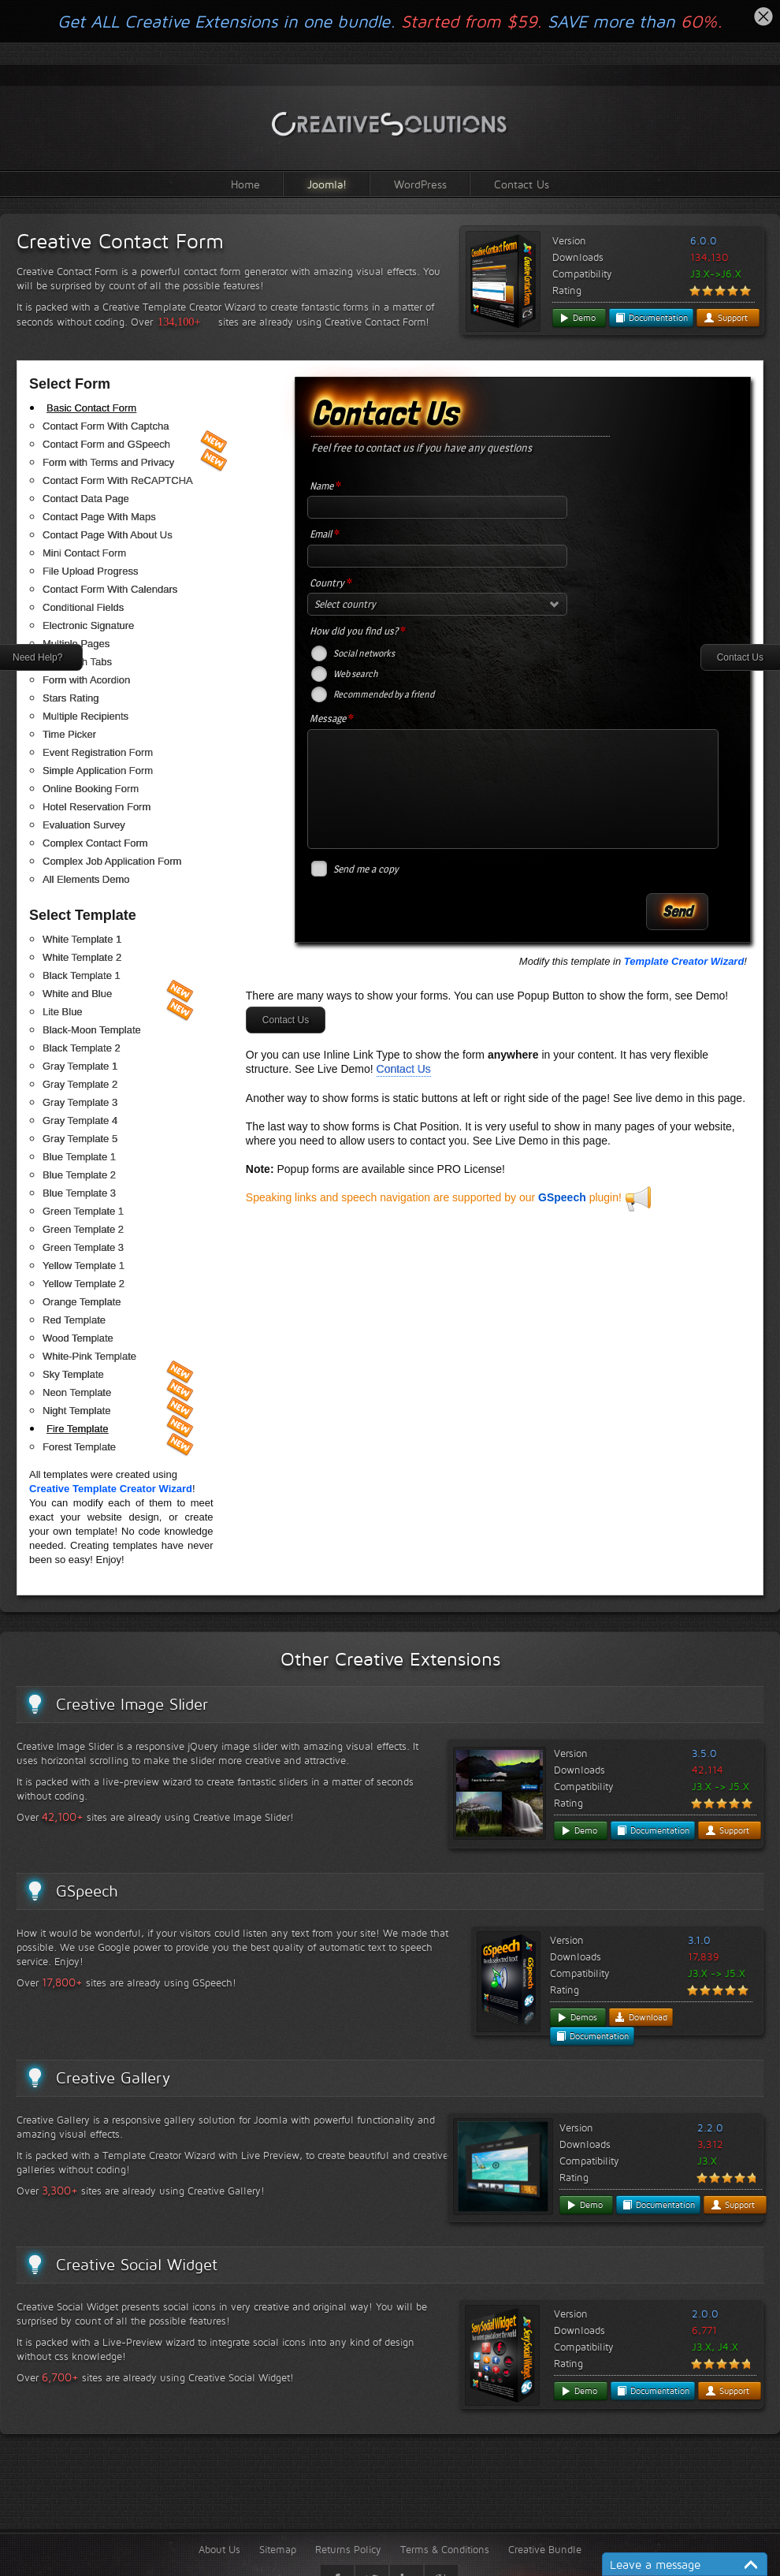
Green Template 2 (83, 1229)
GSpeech (562, 1197)
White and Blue (77, 994)
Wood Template (78, 1338)
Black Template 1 (82, 975)
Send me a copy (366, 868)
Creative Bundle (544, 2549)
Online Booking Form (91, 789)
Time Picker (69, 734)
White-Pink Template (89, 1356)
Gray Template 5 (80, 1139)
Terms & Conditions (444, 2549)
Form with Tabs (77, 662)
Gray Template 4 (80, 1120)
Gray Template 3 (80, 1102)
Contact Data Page (86, 498)
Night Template (76, 1410)
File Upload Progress (90, 571)
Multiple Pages (76, 644)
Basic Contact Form (91, 408)
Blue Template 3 (79, 1193)
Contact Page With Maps (99, 517)
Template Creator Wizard (684, 961)
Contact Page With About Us (108, 535)
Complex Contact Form (95, 843)
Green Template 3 (83, 1247)
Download (641, 2017)
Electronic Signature (88, 625)
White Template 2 (82, 957)
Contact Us (521, 184)
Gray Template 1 (80, 1066)
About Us (219, 2549)
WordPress (420, 184)
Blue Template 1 (79, 1157)
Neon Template (77, 1392)
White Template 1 (82, 939)
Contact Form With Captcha (106, 426)
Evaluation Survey (84, 825)
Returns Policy (348, 2549)
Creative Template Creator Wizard (110, 1489)
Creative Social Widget (136, 2264)
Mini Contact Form (84, 553)
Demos (576, 2017)
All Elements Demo (86, 879)
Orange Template (82, 1302)
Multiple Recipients (85, 716)
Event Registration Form (98, 752)
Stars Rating (71, 698)
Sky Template (73, 1374)
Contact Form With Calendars (110, 589)
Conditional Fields (83, 607)
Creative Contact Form (120, 241)
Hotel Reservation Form (96, 807)
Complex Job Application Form (112, 861)
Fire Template (77, 1429)
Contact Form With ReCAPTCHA (118, 480)
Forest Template (79, 1447)
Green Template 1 (83, 1211)
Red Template (74, 1320)
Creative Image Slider (132, 1704)
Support (726, 317)
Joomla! (327, 184)
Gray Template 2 (80, 1084)
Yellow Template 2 (83, 1284)
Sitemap (277, 2549)
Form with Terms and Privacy (108, 462)
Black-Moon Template (92, 1030)
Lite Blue (63, 1012)
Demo (577, 317)
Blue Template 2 (79, 1175)
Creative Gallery (113, 2077)
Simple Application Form (98, 770)
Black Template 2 (82, 1048)
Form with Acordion (86, 680)
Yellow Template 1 (83, 1265)
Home (245, 184)
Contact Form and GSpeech (106, 444)
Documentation (651, 317)
